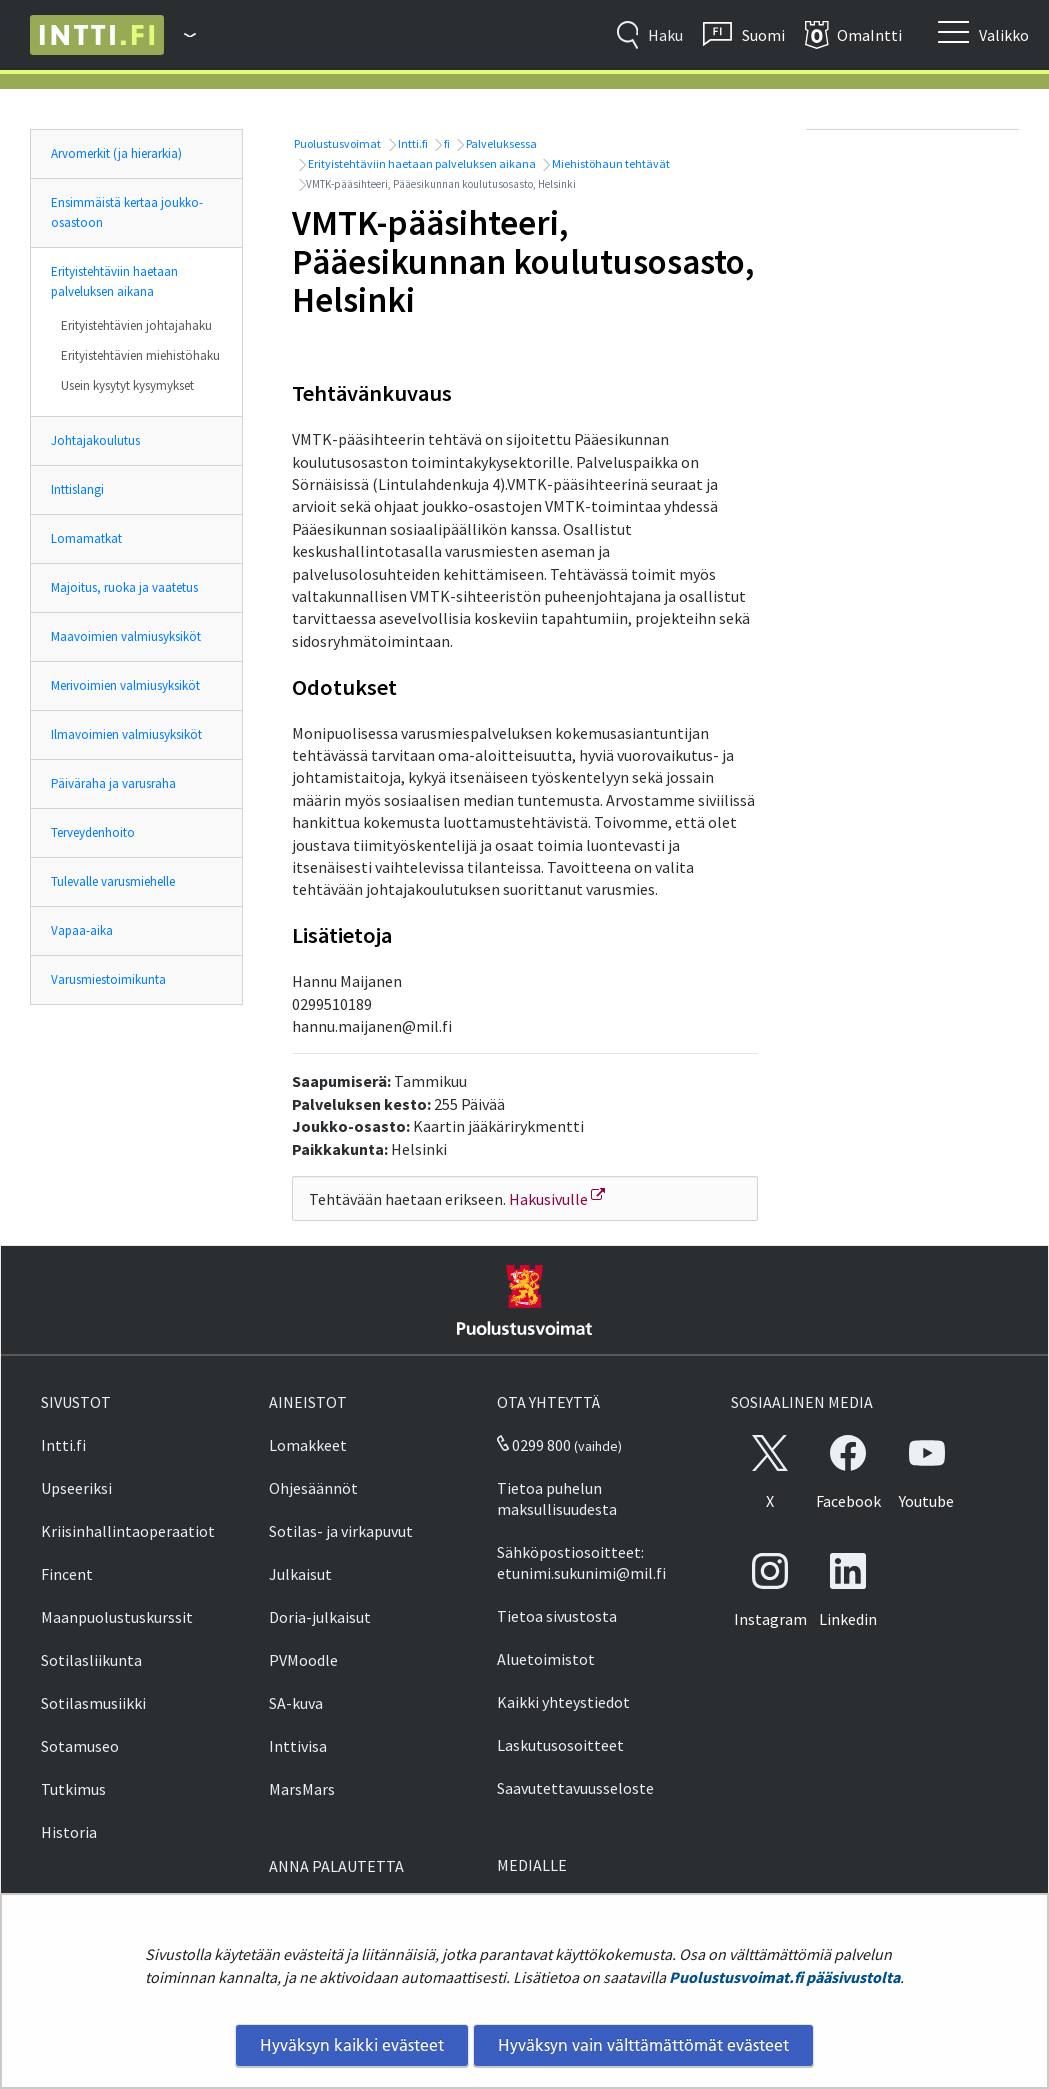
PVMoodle (303, 1660)
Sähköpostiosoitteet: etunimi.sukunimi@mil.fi (581, 1562)
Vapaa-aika (82, 930)
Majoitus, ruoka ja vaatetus (124, 587)
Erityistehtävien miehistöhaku (140, 355)
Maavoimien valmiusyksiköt (126, 636)
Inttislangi (77, 489)
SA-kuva (296, 1703)
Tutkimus (73, 1789)
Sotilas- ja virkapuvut (341, 1531)
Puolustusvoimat (336, 143)
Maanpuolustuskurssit (117, 1617)
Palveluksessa (500, 143)
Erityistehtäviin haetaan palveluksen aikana (114, 281)
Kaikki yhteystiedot (563, 1702)
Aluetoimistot (546, 1659)
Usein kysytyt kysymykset (127, 385)
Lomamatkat (86, 538)
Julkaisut (300, 1574)
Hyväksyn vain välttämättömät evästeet (643, 2045)
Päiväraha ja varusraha (113, 783)
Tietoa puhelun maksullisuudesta (557, 1498)
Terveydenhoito (93, 832)
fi (446, 143)
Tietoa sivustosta (557, 1616)
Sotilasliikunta (91, 1660)
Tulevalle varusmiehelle (113, 881)
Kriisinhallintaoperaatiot (128, 1531)
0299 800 (534, 1445)
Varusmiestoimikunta (108, 979)
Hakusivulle (557, 1199)
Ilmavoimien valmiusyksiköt (126, 734)
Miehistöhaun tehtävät (610, 163)
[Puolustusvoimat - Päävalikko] (180, 35)
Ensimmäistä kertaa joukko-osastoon (127, 212)
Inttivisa (298, 1746)
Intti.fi (412, 143)
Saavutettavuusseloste (575, 1788)
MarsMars (302, 1789)
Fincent (67, 1574)
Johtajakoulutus (95, 440)
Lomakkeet (308, 1445)
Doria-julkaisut (320, 1617)
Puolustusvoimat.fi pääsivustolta (784, 1977)
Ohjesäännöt (313, 1488)
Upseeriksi (76, 1488)
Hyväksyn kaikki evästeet (352, 2045)
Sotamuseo (80, 1746)
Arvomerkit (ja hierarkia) (116, 153)
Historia (69, 1832)
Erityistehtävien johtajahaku (136, 325)
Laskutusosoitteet (560, 1745)
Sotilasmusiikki (93, 1703)
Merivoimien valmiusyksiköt (125, 685)
